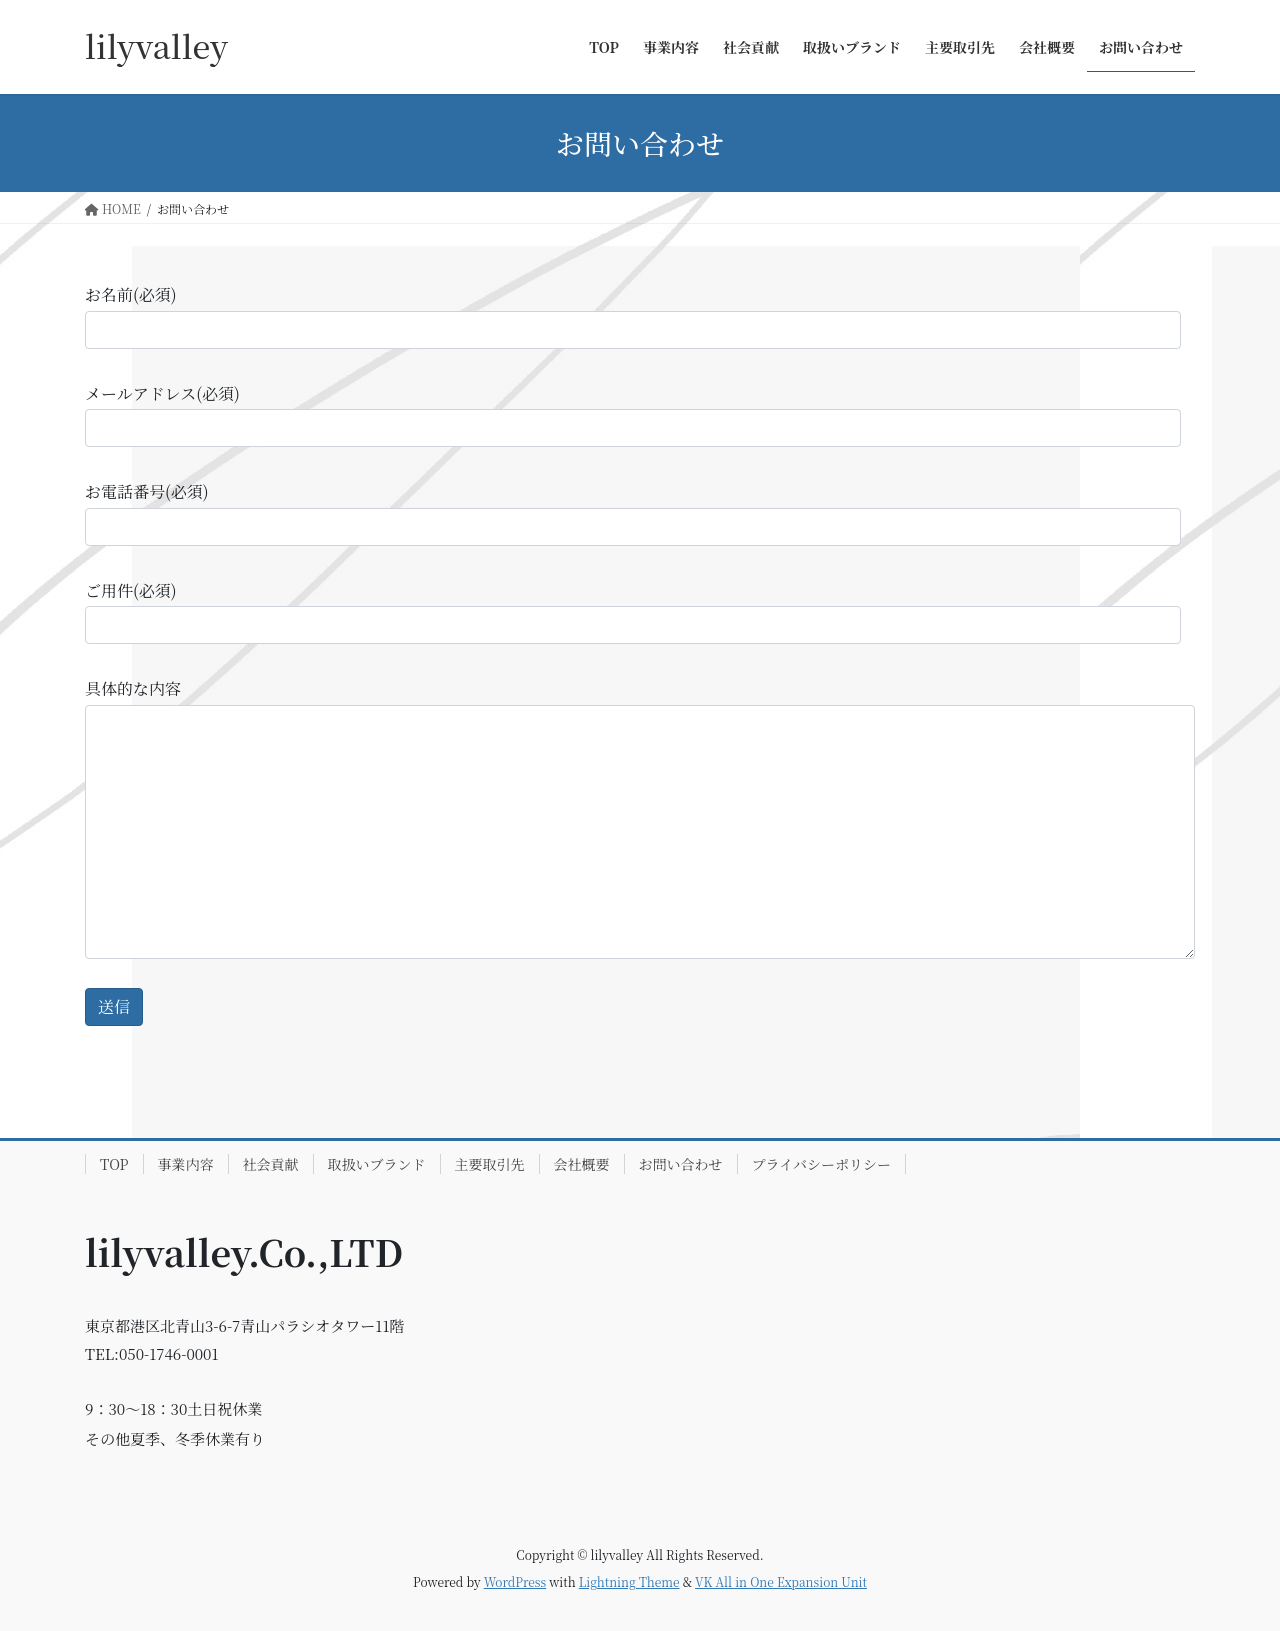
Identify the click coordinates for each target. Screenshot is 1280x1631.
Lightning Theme (629, 1581)
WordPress (515, 1581)
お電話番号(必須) (633, 512)
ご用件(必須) (633, 611)
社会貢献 (271, 1164)
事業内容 (186, 1164)
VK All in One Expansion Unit (781, 1581)
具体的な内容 (640, 817)
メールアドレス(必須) (633, 414)
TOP (114, 1164)
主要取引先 (490, 1164)
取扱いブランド (377, 1164)
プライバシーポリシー (821, 1164)
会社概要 (582, 1164)
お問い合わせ (681, 1164)
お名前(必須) (633, 315)
